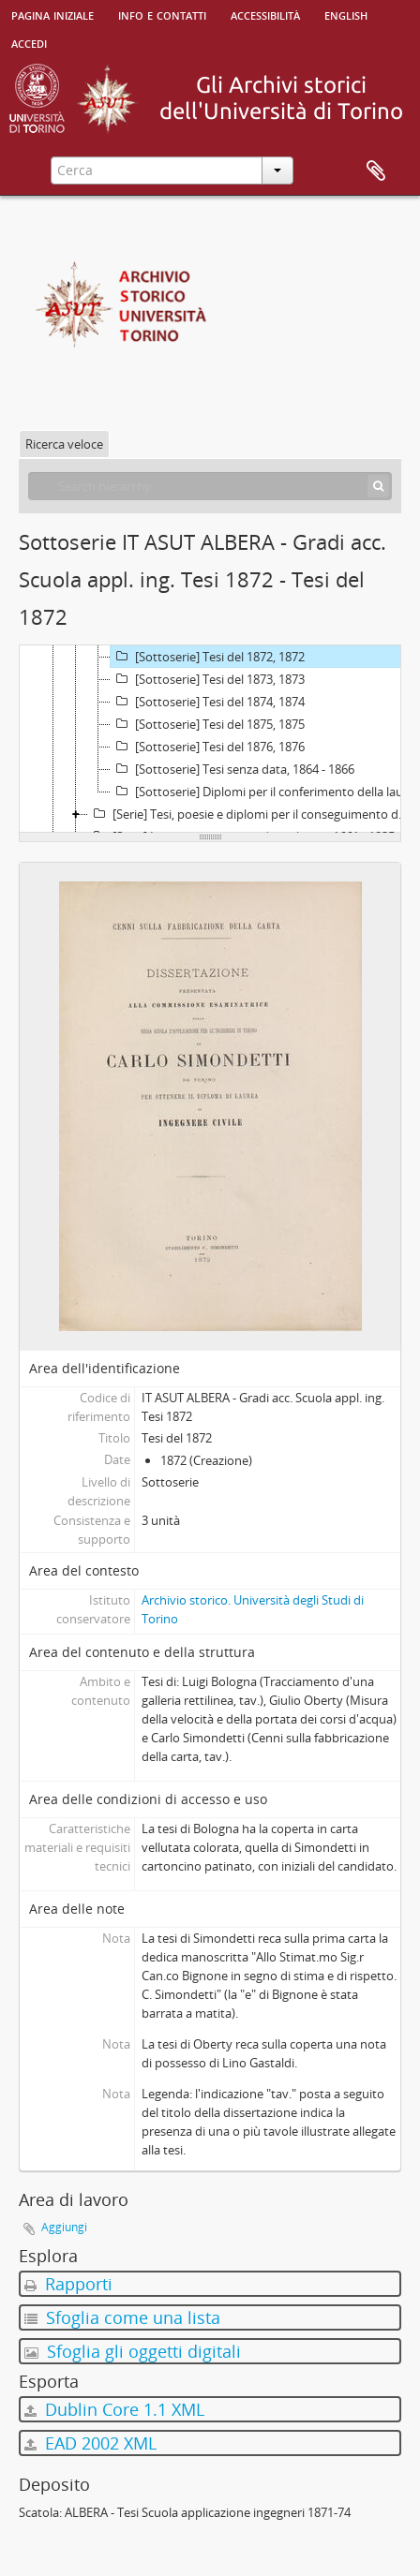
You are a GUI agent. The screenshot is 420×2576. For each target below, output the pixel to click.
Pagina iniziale (52, 14)
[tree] (210, 739)
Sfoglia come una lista (122, 2317)
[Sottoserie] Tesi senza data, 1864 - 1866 (232, 769)
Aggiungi (64, 2227)
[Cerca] (378, 486)
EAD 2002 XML (90, 2443)
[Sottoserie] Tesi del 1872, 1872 (208, 656)
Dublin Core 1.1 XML (114, 2409)
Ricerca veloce (64, 444)
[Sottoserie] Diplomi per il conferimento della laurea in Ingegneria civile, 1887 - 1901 (263, 791)
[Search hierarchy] (210, 486)
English (346, 14)
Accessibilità (265, 14)
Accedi (29, 42)
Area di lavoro (375, 171)
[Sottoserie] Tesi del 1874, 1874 (208, 701)
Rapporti (68, 2284)
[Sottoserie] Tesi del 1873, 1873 (208, 679)
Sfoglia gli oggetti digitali (132, 2351)
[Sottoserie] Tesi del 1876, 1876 (208, 746)
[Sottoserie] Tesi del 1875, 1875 (208, 724)
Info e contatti (162, 14)
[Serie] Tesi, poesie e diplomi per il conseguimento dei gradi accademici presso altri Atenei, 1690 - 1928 (251, 814)
